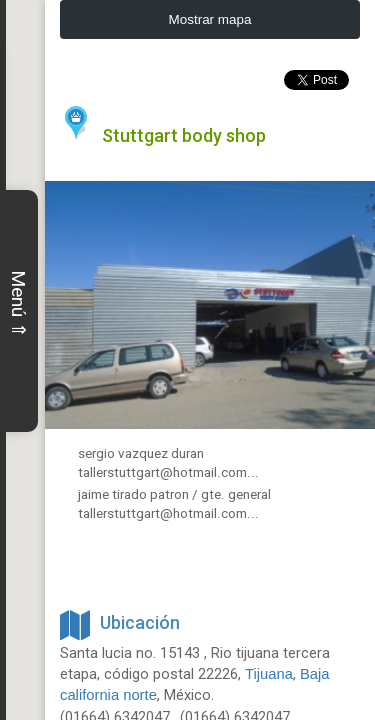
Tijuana (269, 668)
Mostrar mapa (210, 19)
